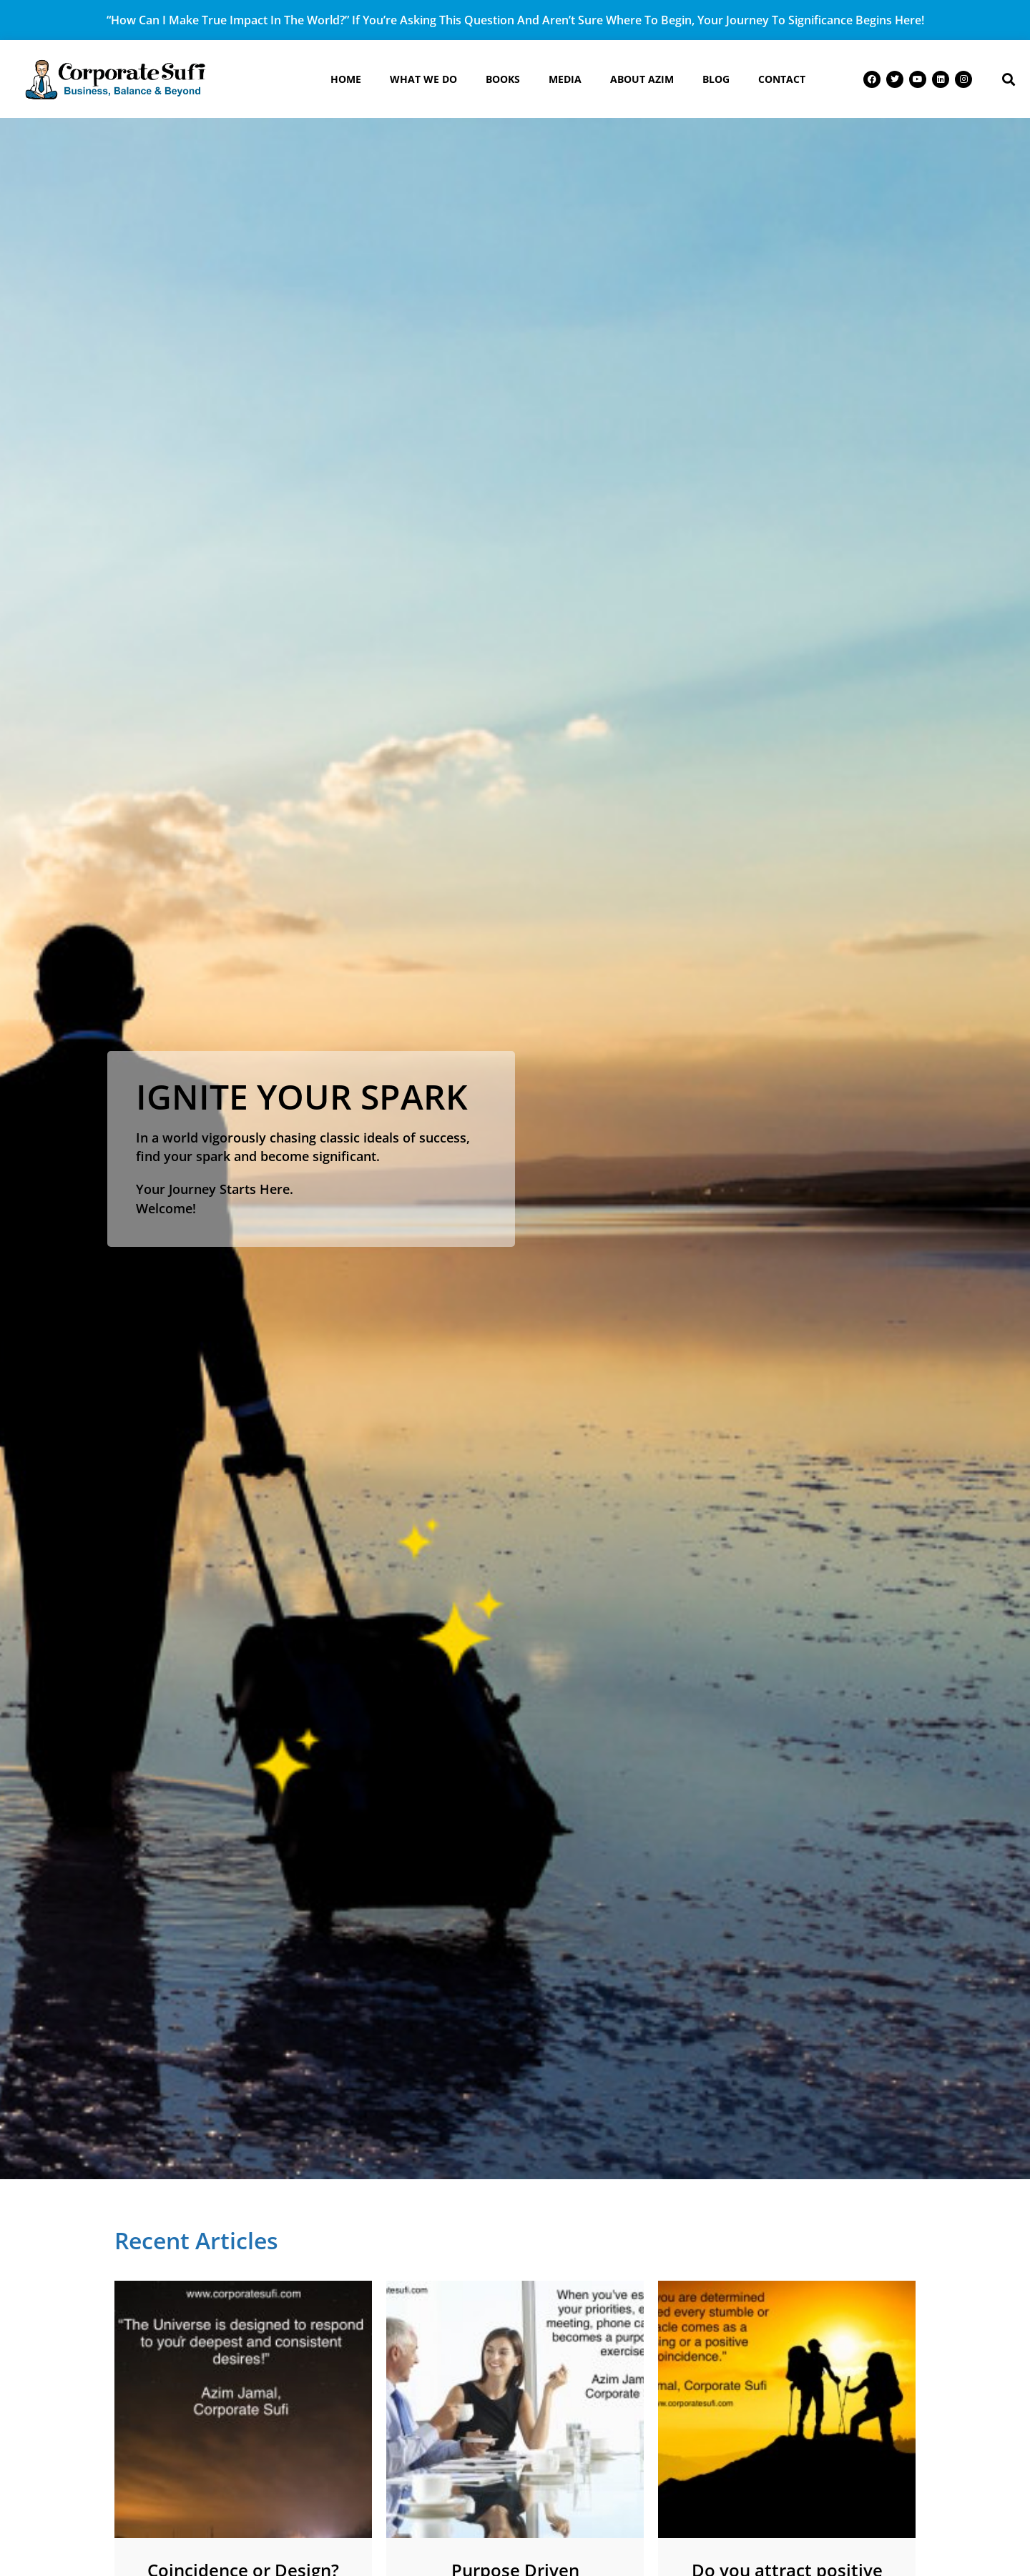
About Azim (642, 79)
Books (503, 79)
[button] (1008, 79)
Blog (716, 79)
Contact (781, 79)
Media (565, 79)
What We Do (423, 79)
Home (345, 79)
